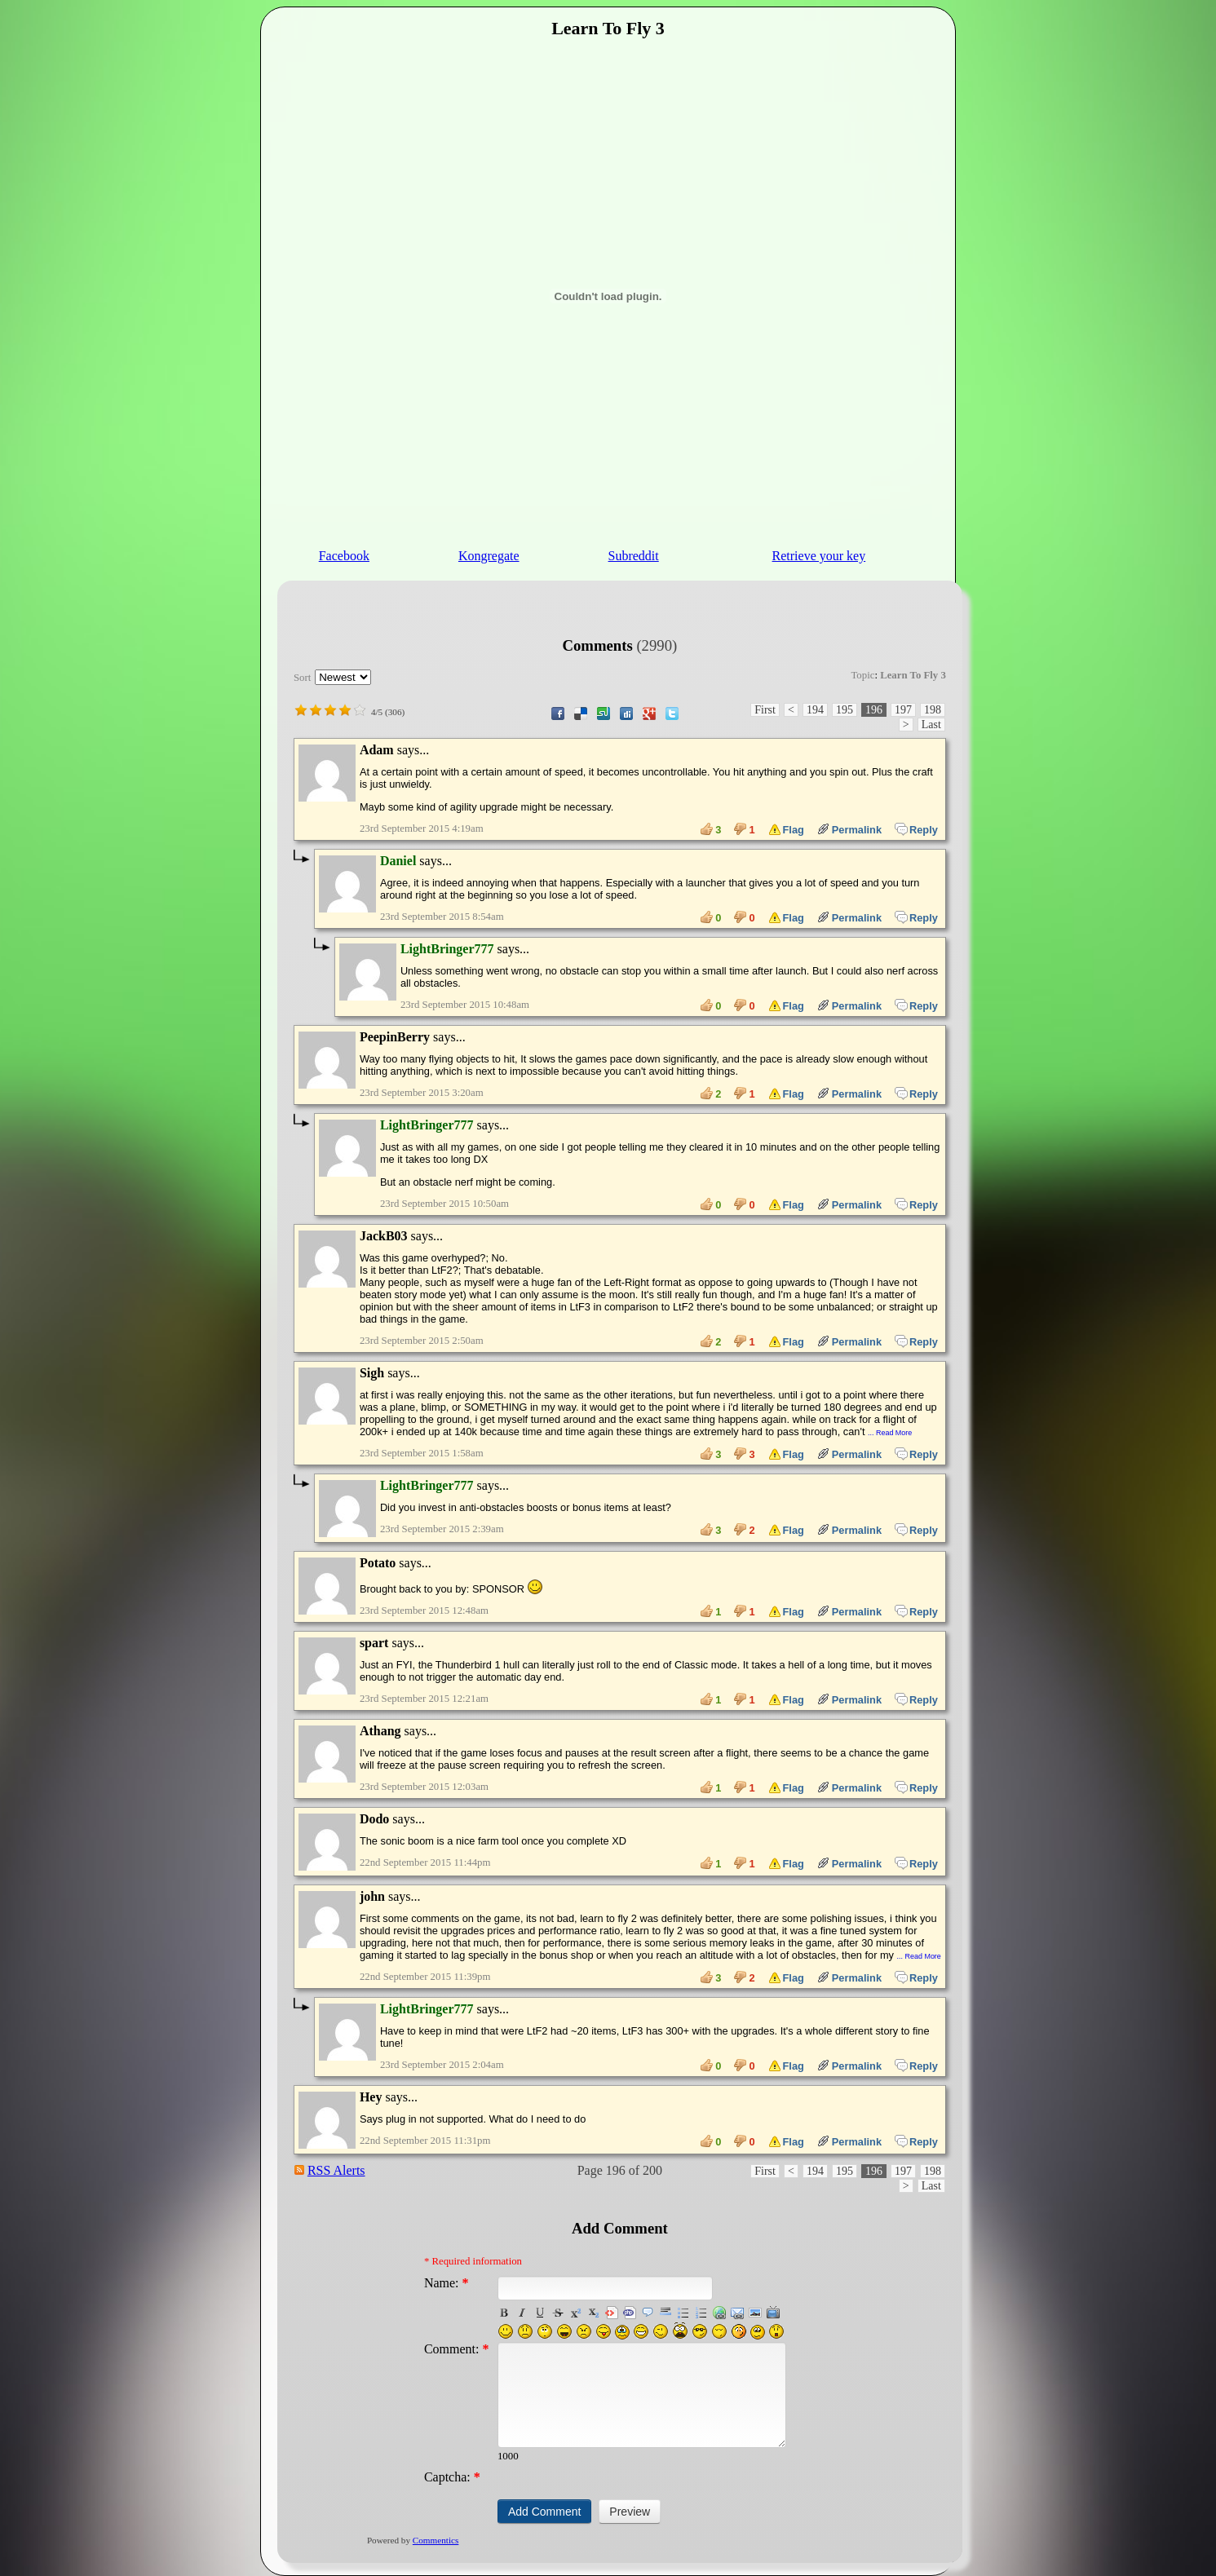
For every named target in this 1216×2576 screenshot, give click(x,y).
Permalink (849, 829)
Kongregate (489, 556)
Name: (446, 2283)
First (765, 710)
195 (844, 710)
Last (931, 724)
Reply (916, 829)
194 (815, 710)
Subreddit (633, 556)
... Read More (890, 1433)
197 (903, 710)
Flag (786, 829)
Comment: (456, 2349)
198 (932, 710)
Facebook (344, 556)
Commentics (436, 2540)
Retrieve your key (819, 556)
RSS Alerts (336, 2170)
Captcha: (452, 2477)
